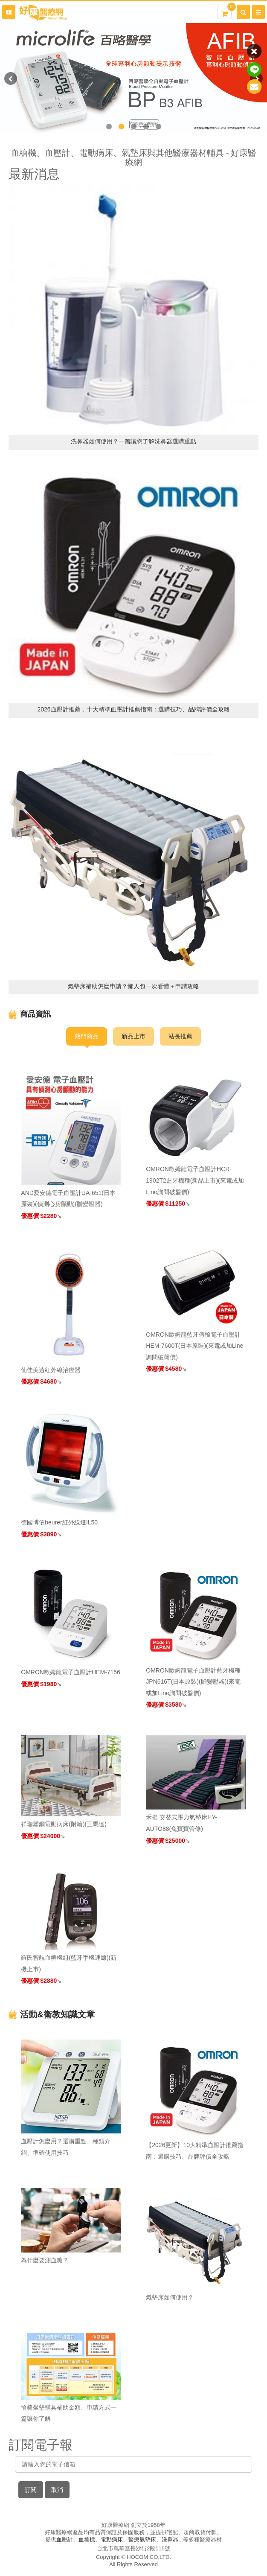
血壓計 (64, 2539)
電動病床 (112, 2539)
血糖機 (86, 2539)
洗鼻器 (170, 2539)
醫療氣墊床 (142, 2539)
